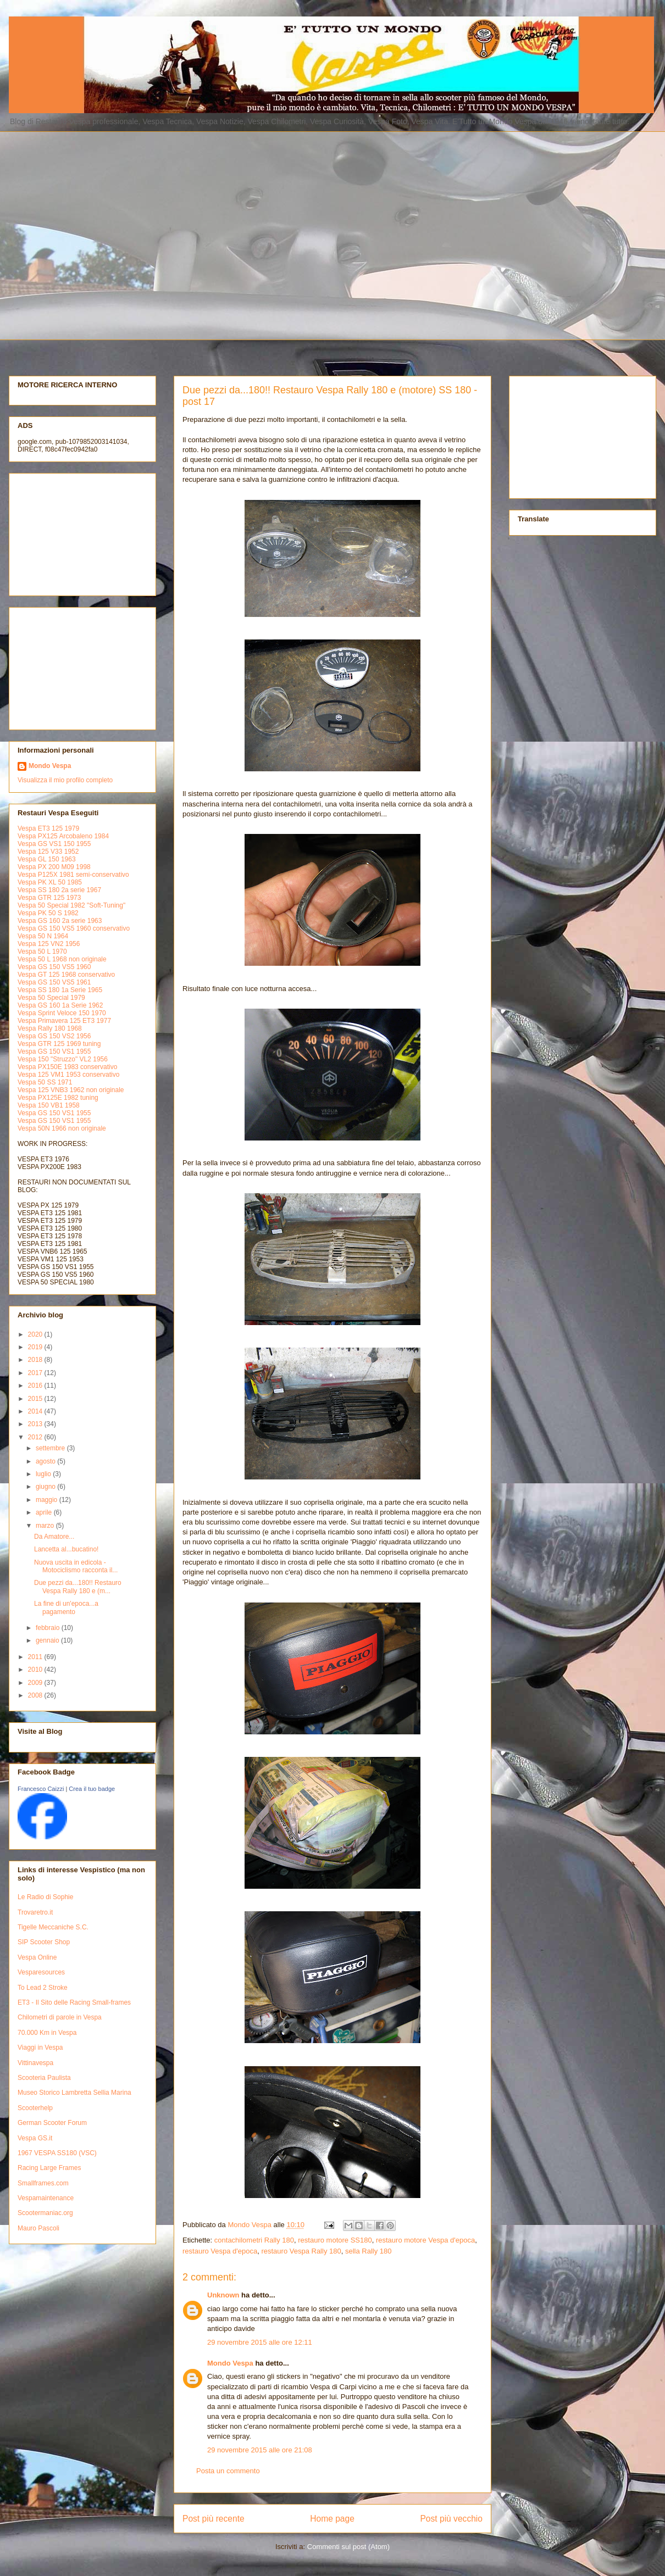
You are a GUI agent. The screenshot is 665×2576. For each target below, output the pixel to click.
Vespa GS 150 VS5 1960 (54, 967)
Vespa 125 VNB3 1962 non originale (71, 1090)
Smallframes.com (43, 2183)
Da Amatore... (54, 1536)
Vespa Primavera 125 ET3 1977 (64, 1021)
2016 (36, 1385)
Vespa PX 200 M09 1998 (54, 867)
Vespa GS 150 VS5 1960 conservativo (74, 928)
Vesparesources (41, 1972)
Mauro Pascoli (38, 2228)
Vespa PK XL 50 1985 (50, 882)
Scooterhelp (35, 2108)
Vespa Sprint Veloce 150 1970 (62, 1013)
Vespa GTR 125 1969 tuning (59, 1044)
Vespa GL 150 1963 (47, 859)
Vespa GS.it (35, 2138)
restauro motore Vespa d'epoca (425, 2240)
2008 (36, 1695)
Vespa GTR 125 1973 (49, 898)
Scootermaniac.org (45, 2213)
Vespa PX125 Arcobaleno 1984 (63, 836)
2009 (36, 1683)
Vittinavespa (35, 2063)
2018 (36, 1360)
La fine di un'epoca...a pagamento (66, 1607)
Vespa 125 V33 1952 (48, 851)
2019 (36, 1347)
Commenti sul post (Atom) (348, 2546)
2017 (36, 1373)
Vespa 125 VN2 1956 (49, 944)
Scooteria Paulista (44, 2078)
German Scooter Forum (52, 2123)
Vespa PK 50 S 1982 (48, 913)
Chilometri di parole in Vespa (60, 2017)
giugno (46, 1486)
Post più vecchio (451, 2518)
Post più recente (213, 2518)
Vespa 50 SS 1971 (45, 1082)
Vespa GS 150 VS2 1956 (54, 1036)
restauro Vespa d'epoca (219, 2251)
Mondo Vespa (230, 2363)
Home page (332, 2518)
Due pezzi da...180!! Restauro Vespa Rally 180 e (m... (77, 1586)
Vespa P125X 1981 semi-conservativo (73, 874)
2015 (36, 1399)
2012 (36, 1437)
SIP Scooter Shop (44, 1942)
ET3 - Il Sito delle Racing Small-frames (74, 2002)
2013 (36, 1424)
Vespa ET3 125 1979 (48, 828)
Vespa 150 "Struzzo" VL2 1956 (63, 1059)
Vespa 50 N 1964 (43, 936)
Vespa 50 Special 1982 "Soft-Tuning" (71, 905)
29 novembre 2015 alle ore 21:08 (259, 2450)
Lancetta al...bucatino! (66, 1549)
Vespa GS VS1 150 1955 (54, 844)
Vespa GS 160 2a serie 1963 (60, 921)
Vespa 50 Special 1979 (51, 998)
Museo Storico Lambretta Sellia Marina (74, 2092)
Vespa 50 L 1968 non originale (62, 959)
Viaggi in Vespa (40, 2047)
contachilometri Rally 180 (254, 2240)
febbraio (49, 1628)
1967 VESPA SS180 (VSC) (57, 2153)
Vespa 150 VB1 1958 (49, 1105)
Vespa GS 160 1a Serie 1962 (60, 1005)
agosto (46, 1461)
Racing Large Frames (49, 2168)
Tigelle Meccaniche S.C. (53, 1927)
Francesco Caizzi (41, 1788)
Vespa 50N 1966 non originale (62, 1128)
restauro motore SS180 (335, 2240)
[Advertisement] (103, 234)
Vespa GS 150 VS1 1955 (54, 1051)
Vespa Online (37, 1957)
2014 (36, 1411)
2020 (36, 1334)
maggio (47, 1500)
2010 (36, 1669)
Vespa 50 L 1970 (42, 951)
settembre (51, 1448)
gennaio (48, 1640)
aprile (45, 1512)
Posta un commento (228, 2471)
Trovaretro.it (35, 1912)
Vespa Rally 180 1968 (50, 1028)
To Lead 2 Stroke (43, 1987)
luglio (44, 1474)
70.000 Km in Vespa (47, 2033)
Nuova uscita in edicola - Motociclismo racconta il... (76, 1566)
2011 (36, 1657)
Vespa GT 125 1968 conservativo (66, 974)
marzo (46, 1525)
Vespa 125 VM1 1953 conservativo (68, 1074)
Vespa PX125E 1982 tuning (58, 1097)
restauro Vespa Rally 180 (301, 2251)
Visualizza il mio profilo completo (65, 780)
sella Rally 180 (368, 2251)
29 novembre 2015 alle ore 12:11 (259, 2342)
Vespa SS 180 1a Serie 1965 (60, 990)
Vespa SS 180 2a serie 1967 (59, 890)
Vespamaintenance (46, 2198)
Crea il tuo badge (92, 1788)
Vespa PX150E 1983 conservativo (67, 1067)
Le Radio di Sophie (45, 1897)
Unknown (223, 2295)
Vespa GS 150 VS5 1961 (54, 982)
